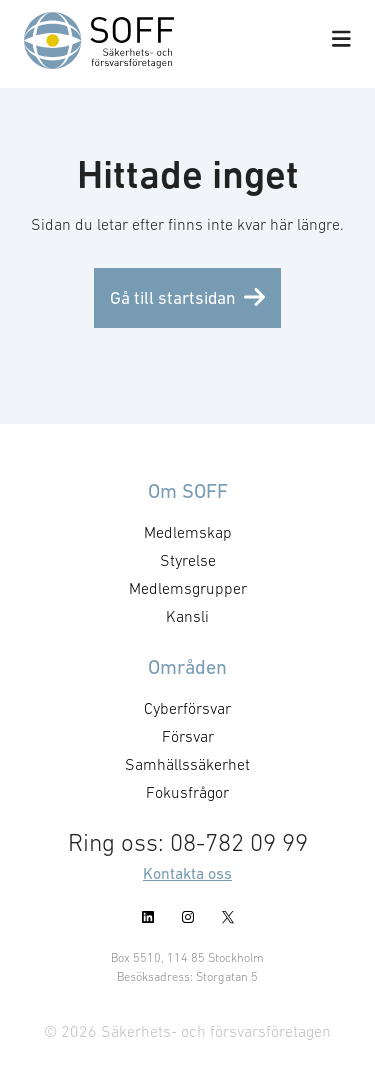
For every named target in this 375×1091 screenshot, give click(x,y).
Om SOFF (188, 491)
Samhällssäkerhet (187, 764)
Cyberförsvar (187, 708)
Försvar (188, 736)
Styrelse (188, 560)
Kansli (187, 616)
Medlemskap (188, 532)
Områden (187, 667)
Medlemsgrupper (188, 588)
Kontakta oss (187, 873)
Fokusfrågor (187, 792)
